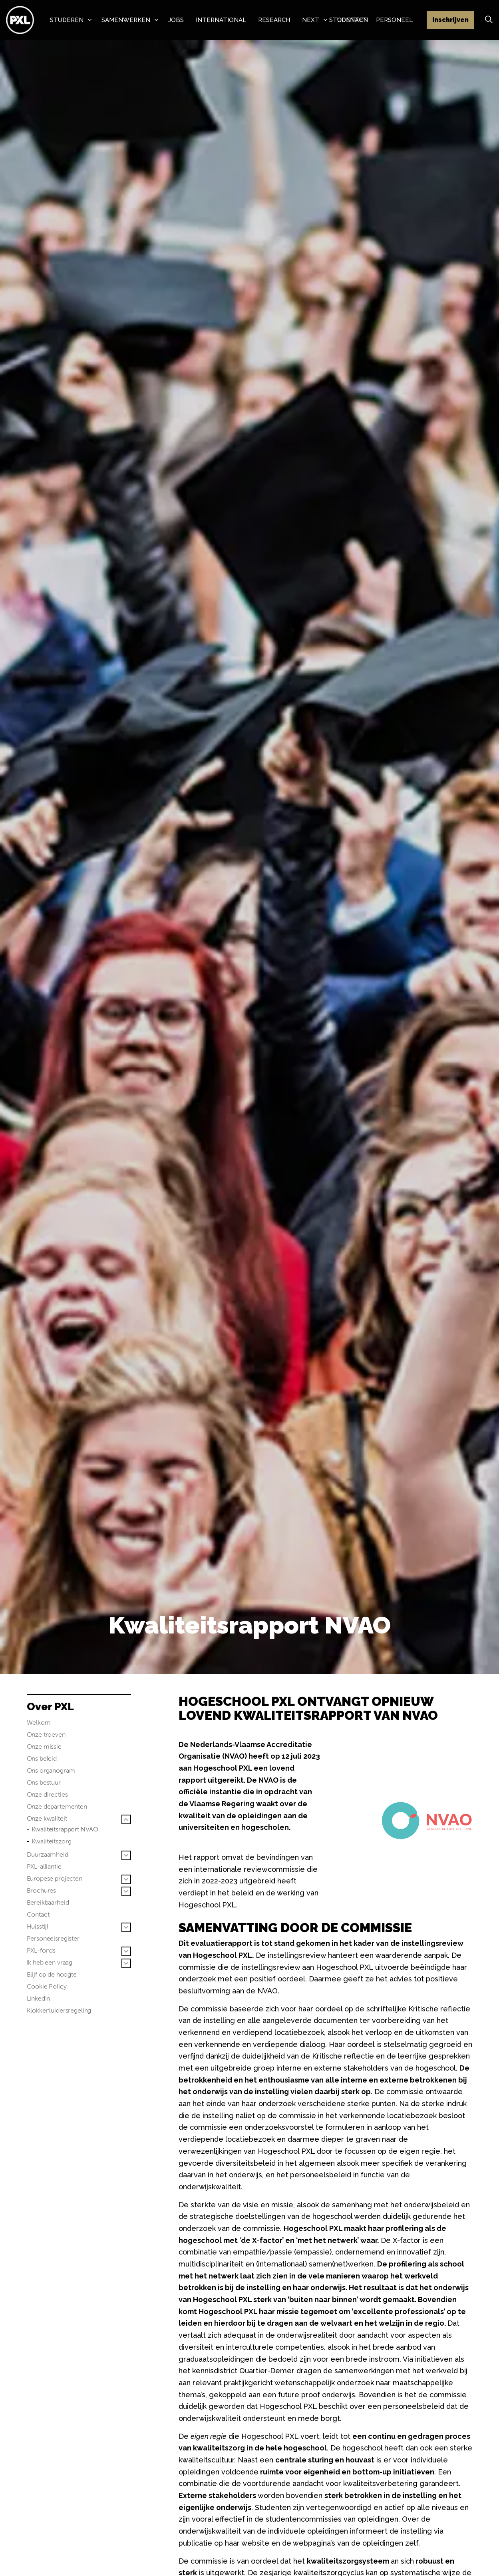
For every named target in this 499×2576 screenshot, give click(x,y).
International (221, 20)
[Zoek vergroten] (488, 20)
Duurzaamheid (47, 1854)
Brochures (41, 1890)
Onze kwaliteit (47, 1818)
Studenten (348, 20)
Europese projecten (54, 1878)
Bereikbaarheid (48, 1902)
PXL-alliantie (44, 1866)
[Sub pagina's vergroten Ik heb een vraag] (126, 1963)
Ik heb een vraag (50, 1962)
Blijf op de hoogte (52, 1974)
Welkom (39, 1722)
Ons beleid (42, 1758)
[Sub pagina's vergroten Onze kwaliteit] (126, 1819)
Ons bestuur (44, 1782)
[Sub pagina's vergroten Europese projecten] (126, 1879)
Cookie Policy (47, 1986)
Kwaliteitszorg (52, 1841)
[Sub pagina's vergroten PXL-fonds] (126, 1951)
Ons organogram (51, 1770)
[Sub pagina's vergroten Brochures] (126, 1891)
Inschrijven (450, 20)
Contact (38, 1914)
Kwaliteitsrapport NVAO (65, 1829)
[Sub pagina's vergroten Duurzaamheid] (126, 1855)
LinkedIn (38, 1998)
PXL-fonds (41, 1950)
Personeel (394, 20)
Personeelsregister (53, 1938)
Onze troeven (46, 1734)
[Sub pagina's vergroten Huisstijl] (126, 1927)
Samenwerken (125, 20)
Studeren (66, 20)
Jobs (176, 20)
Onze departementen (57, 1806)
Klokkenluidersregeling (59, 2010)
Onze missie (44, 1746)
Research (274, 20)
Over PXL (50, 1707)
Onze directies (47, 1794)
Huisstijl (38, 1926)
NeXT (310, 20)
